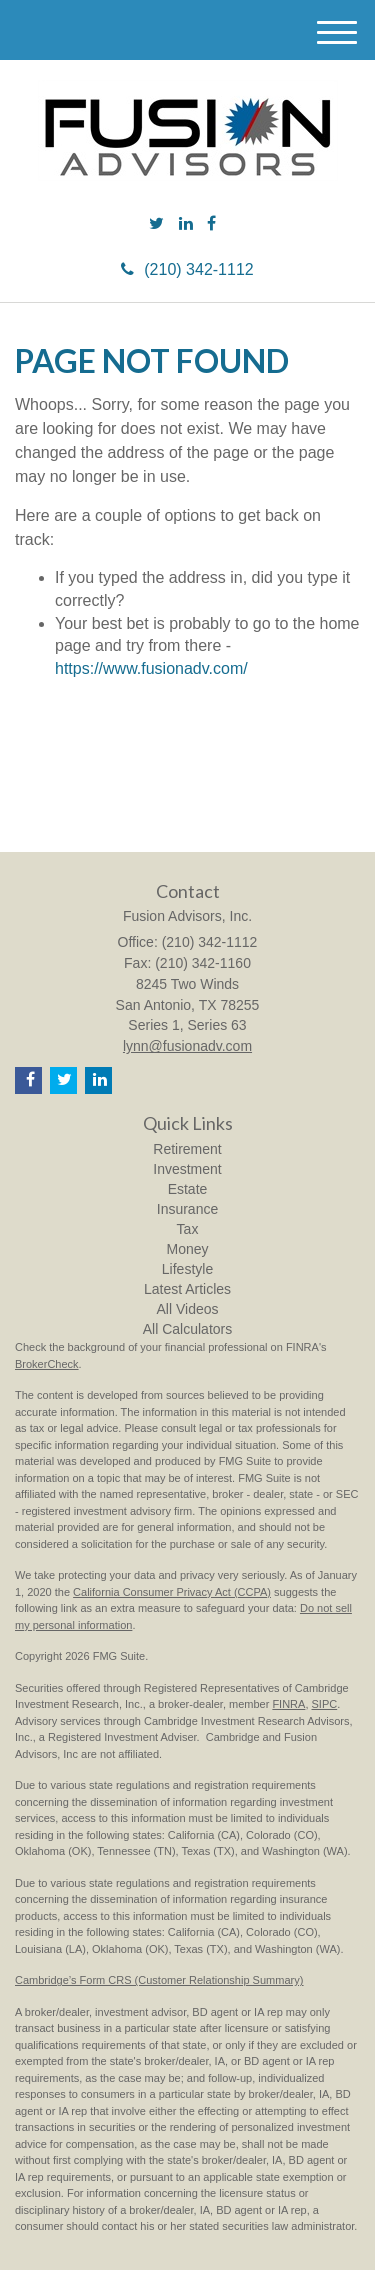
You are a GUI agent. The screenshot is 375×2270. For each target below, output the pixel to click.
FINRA (288, 1704)
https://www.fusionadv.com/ (151, 668)
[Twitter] (156, 224)
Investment (187, 1169)
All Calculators (187, 1329)
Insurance (187, 1209)
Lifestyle (187, 1269)
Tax (188, 1229)
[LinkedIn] (186, 224)
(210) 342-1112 (187, 269)
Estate (188, 1189)
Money (187, 1249)
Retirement (187, 1149)
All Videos (187, 1309)
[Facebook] (211, 224)
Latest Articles (187, 1289)
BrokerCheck (47, 1364)
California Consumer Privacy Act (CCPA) (172, 1592)
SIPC (325, 1704)
